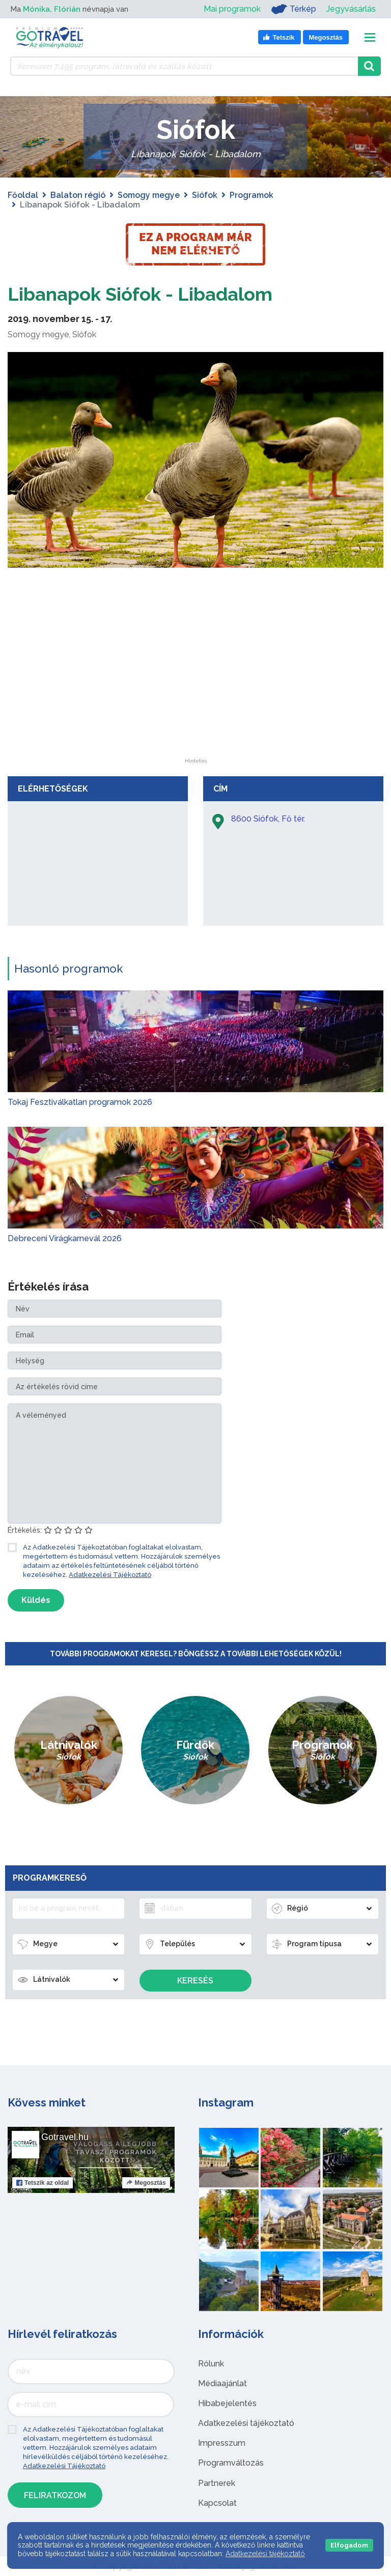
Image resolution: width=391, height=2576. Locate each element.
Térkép (293, 9)
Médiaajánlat (222, 2383)
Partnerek (216, 2483)
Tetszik (42, 2182)
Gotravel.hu (65, 2137)
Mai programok (232, 9)
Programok (251, 195)
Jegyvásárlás (351, 9)
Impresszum (221, 2443)
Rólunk (211, 2363)
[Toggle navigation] (369, 37)
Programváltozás (231, 2463)
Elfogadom (349, 2545)
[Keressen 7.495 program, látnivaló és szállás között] (184, 66)
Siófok (204, 195)
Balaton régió (77, 195)
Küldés (35, 1600)
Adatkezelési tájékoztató (246, 2423)
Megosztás (145, 2182)
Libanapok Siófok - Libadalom (152, 293)
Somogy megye (149, 195)
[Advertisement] (195, 694)
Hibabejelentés (227, 2403)
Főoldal (23, 195)
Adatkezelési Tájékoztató (110, 1574)
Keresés (195, 1980)
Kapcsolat (217, 2503)
